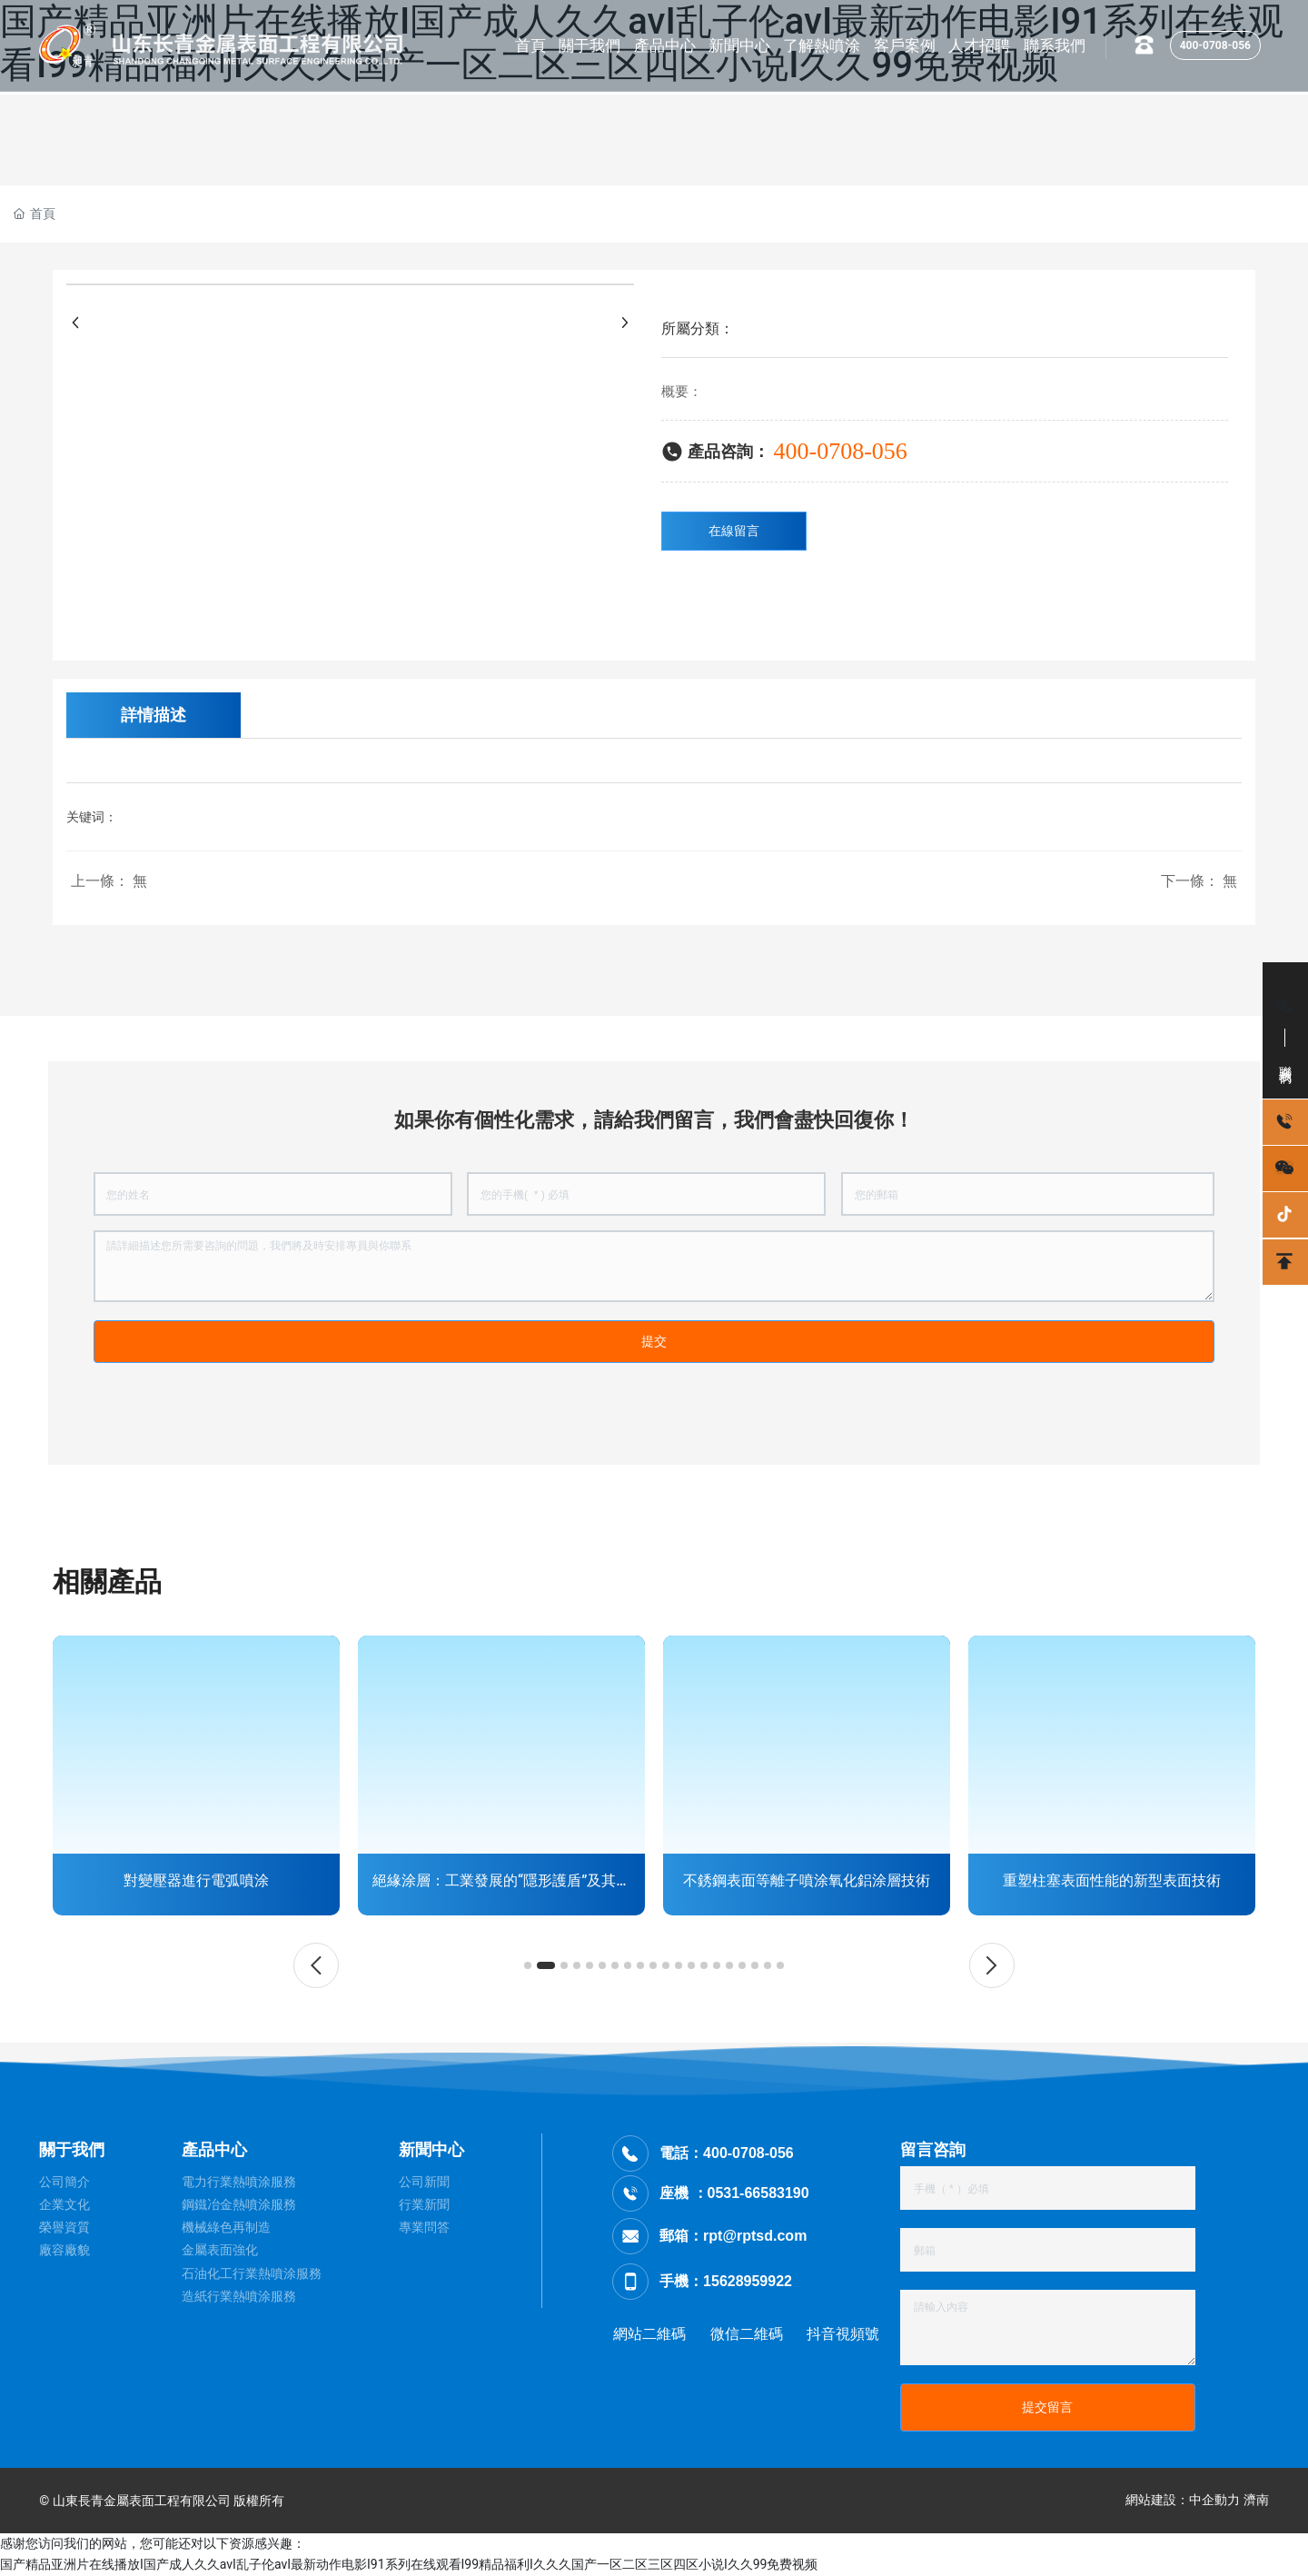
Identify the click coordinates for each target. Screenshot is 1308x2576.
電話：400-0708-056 (726, 2153)
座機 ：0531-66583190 (734, 2193)
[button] (316, 1965)
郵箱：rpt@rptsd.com (733, 2235)
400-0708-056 (1215, 45)
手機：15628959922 (725, 2281)
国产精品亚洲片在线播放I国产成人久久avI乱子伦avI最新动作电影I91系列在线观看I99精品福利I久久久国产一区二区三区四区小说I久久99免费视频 (409, 2564)
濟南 (1256, 2500)
